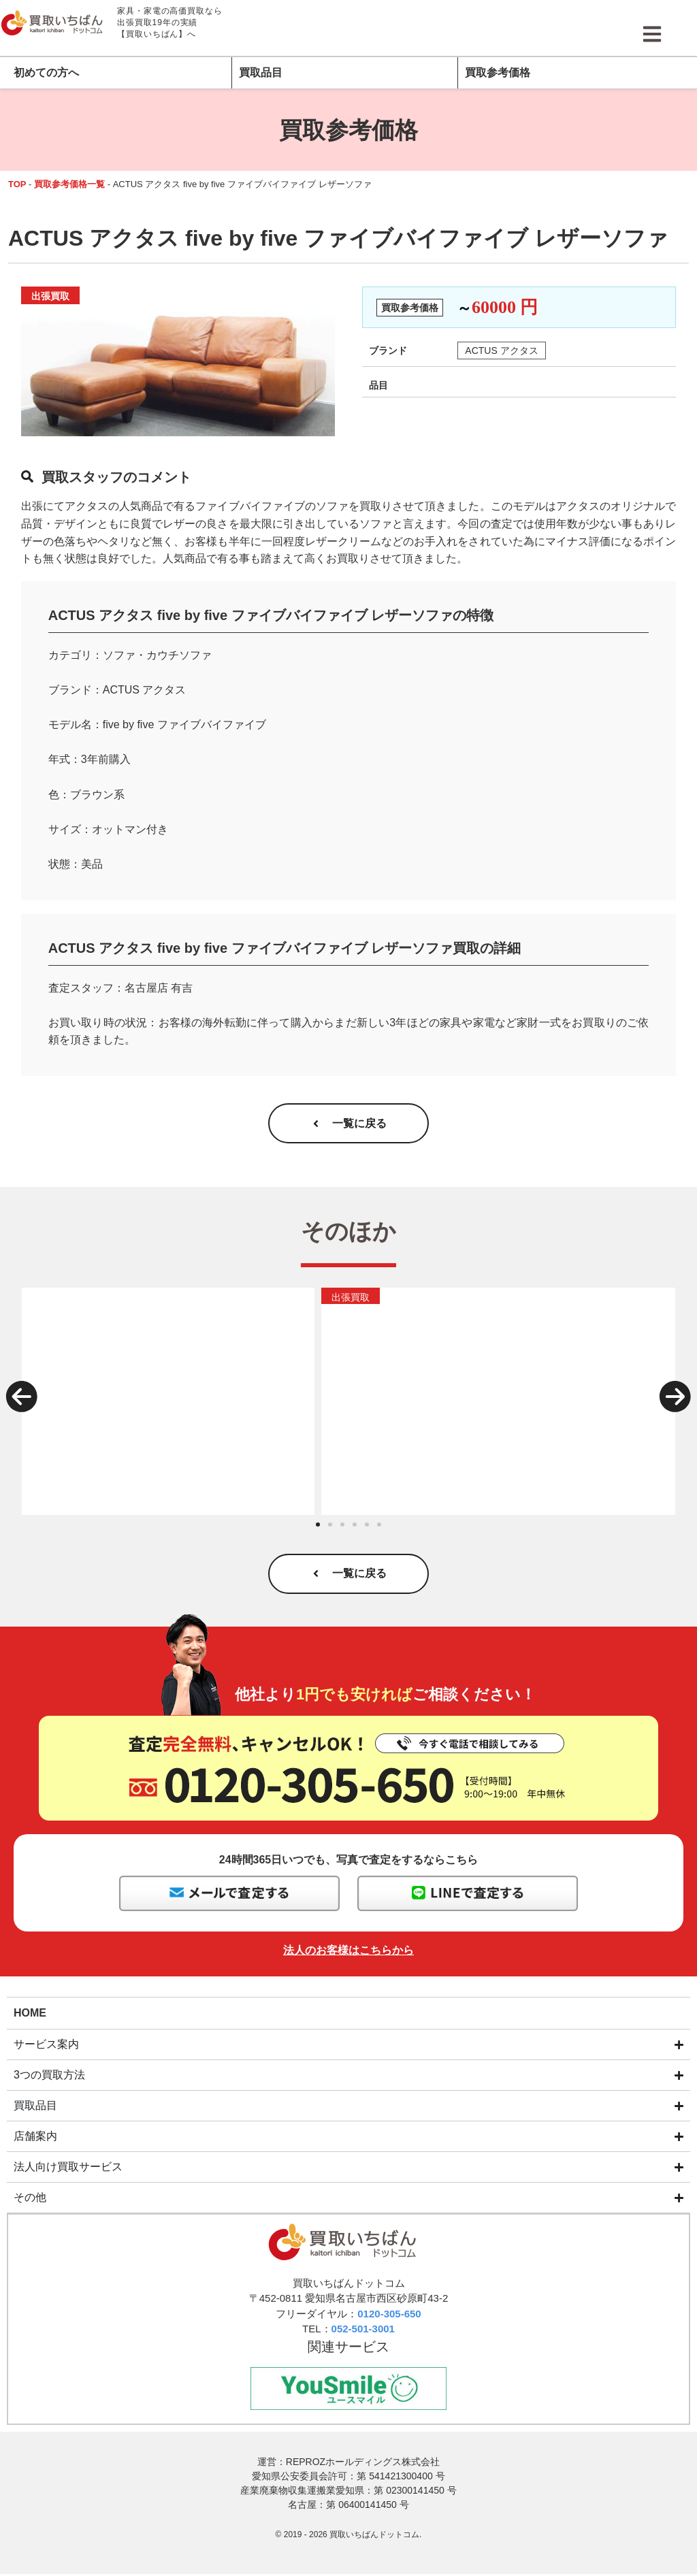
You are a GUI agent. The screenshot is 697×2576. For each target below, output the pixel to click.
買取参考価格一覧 (69, 184)
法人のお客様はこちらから (348, 1951)
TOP (17, 184)
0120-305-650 (389, 2314)
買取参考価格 (497, 72)
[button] (22, 1397)
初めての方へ (46, 72)
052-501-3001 (363, 2330)
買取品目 (260, 72)
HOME (30, 2013)
